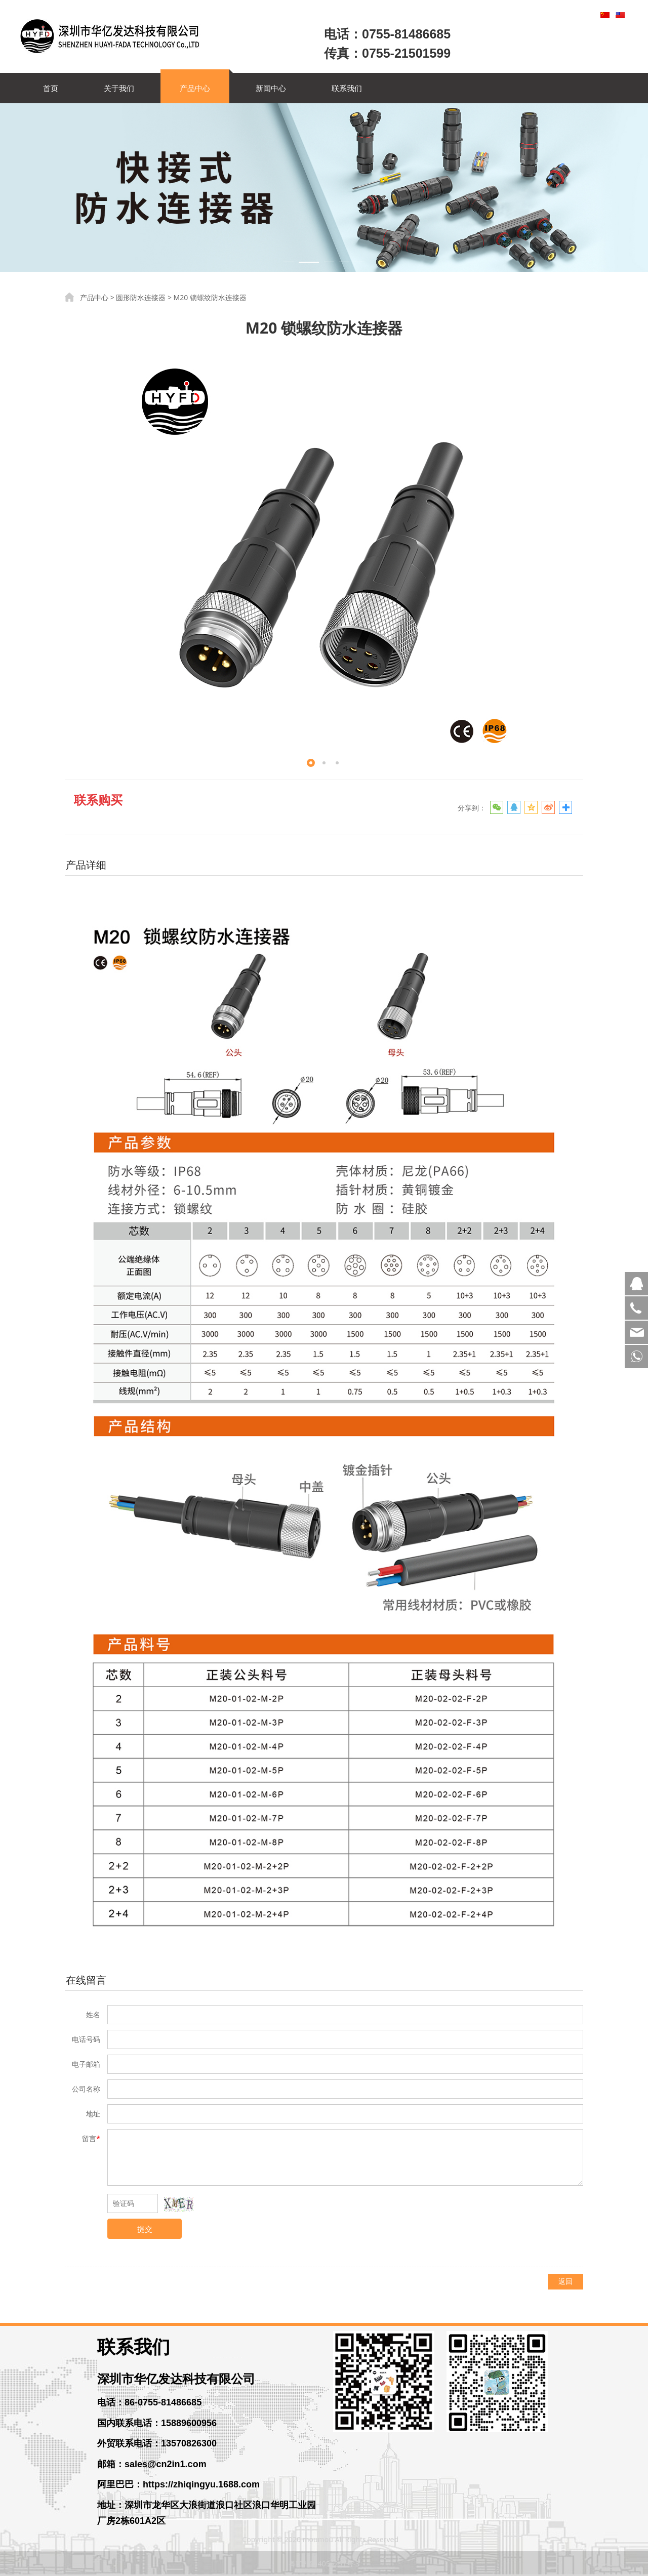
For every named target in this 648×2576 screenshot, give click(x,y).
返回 (565, 2281)
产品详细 (86, 865)
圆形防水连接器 (141, 297)
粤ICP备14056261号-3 (324, 2563)
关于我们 (119, 88)
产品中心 (195, 88)
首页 (50, 88)
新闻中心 (271, 88)
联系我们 (347, 88)
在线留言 (86, 1980)
